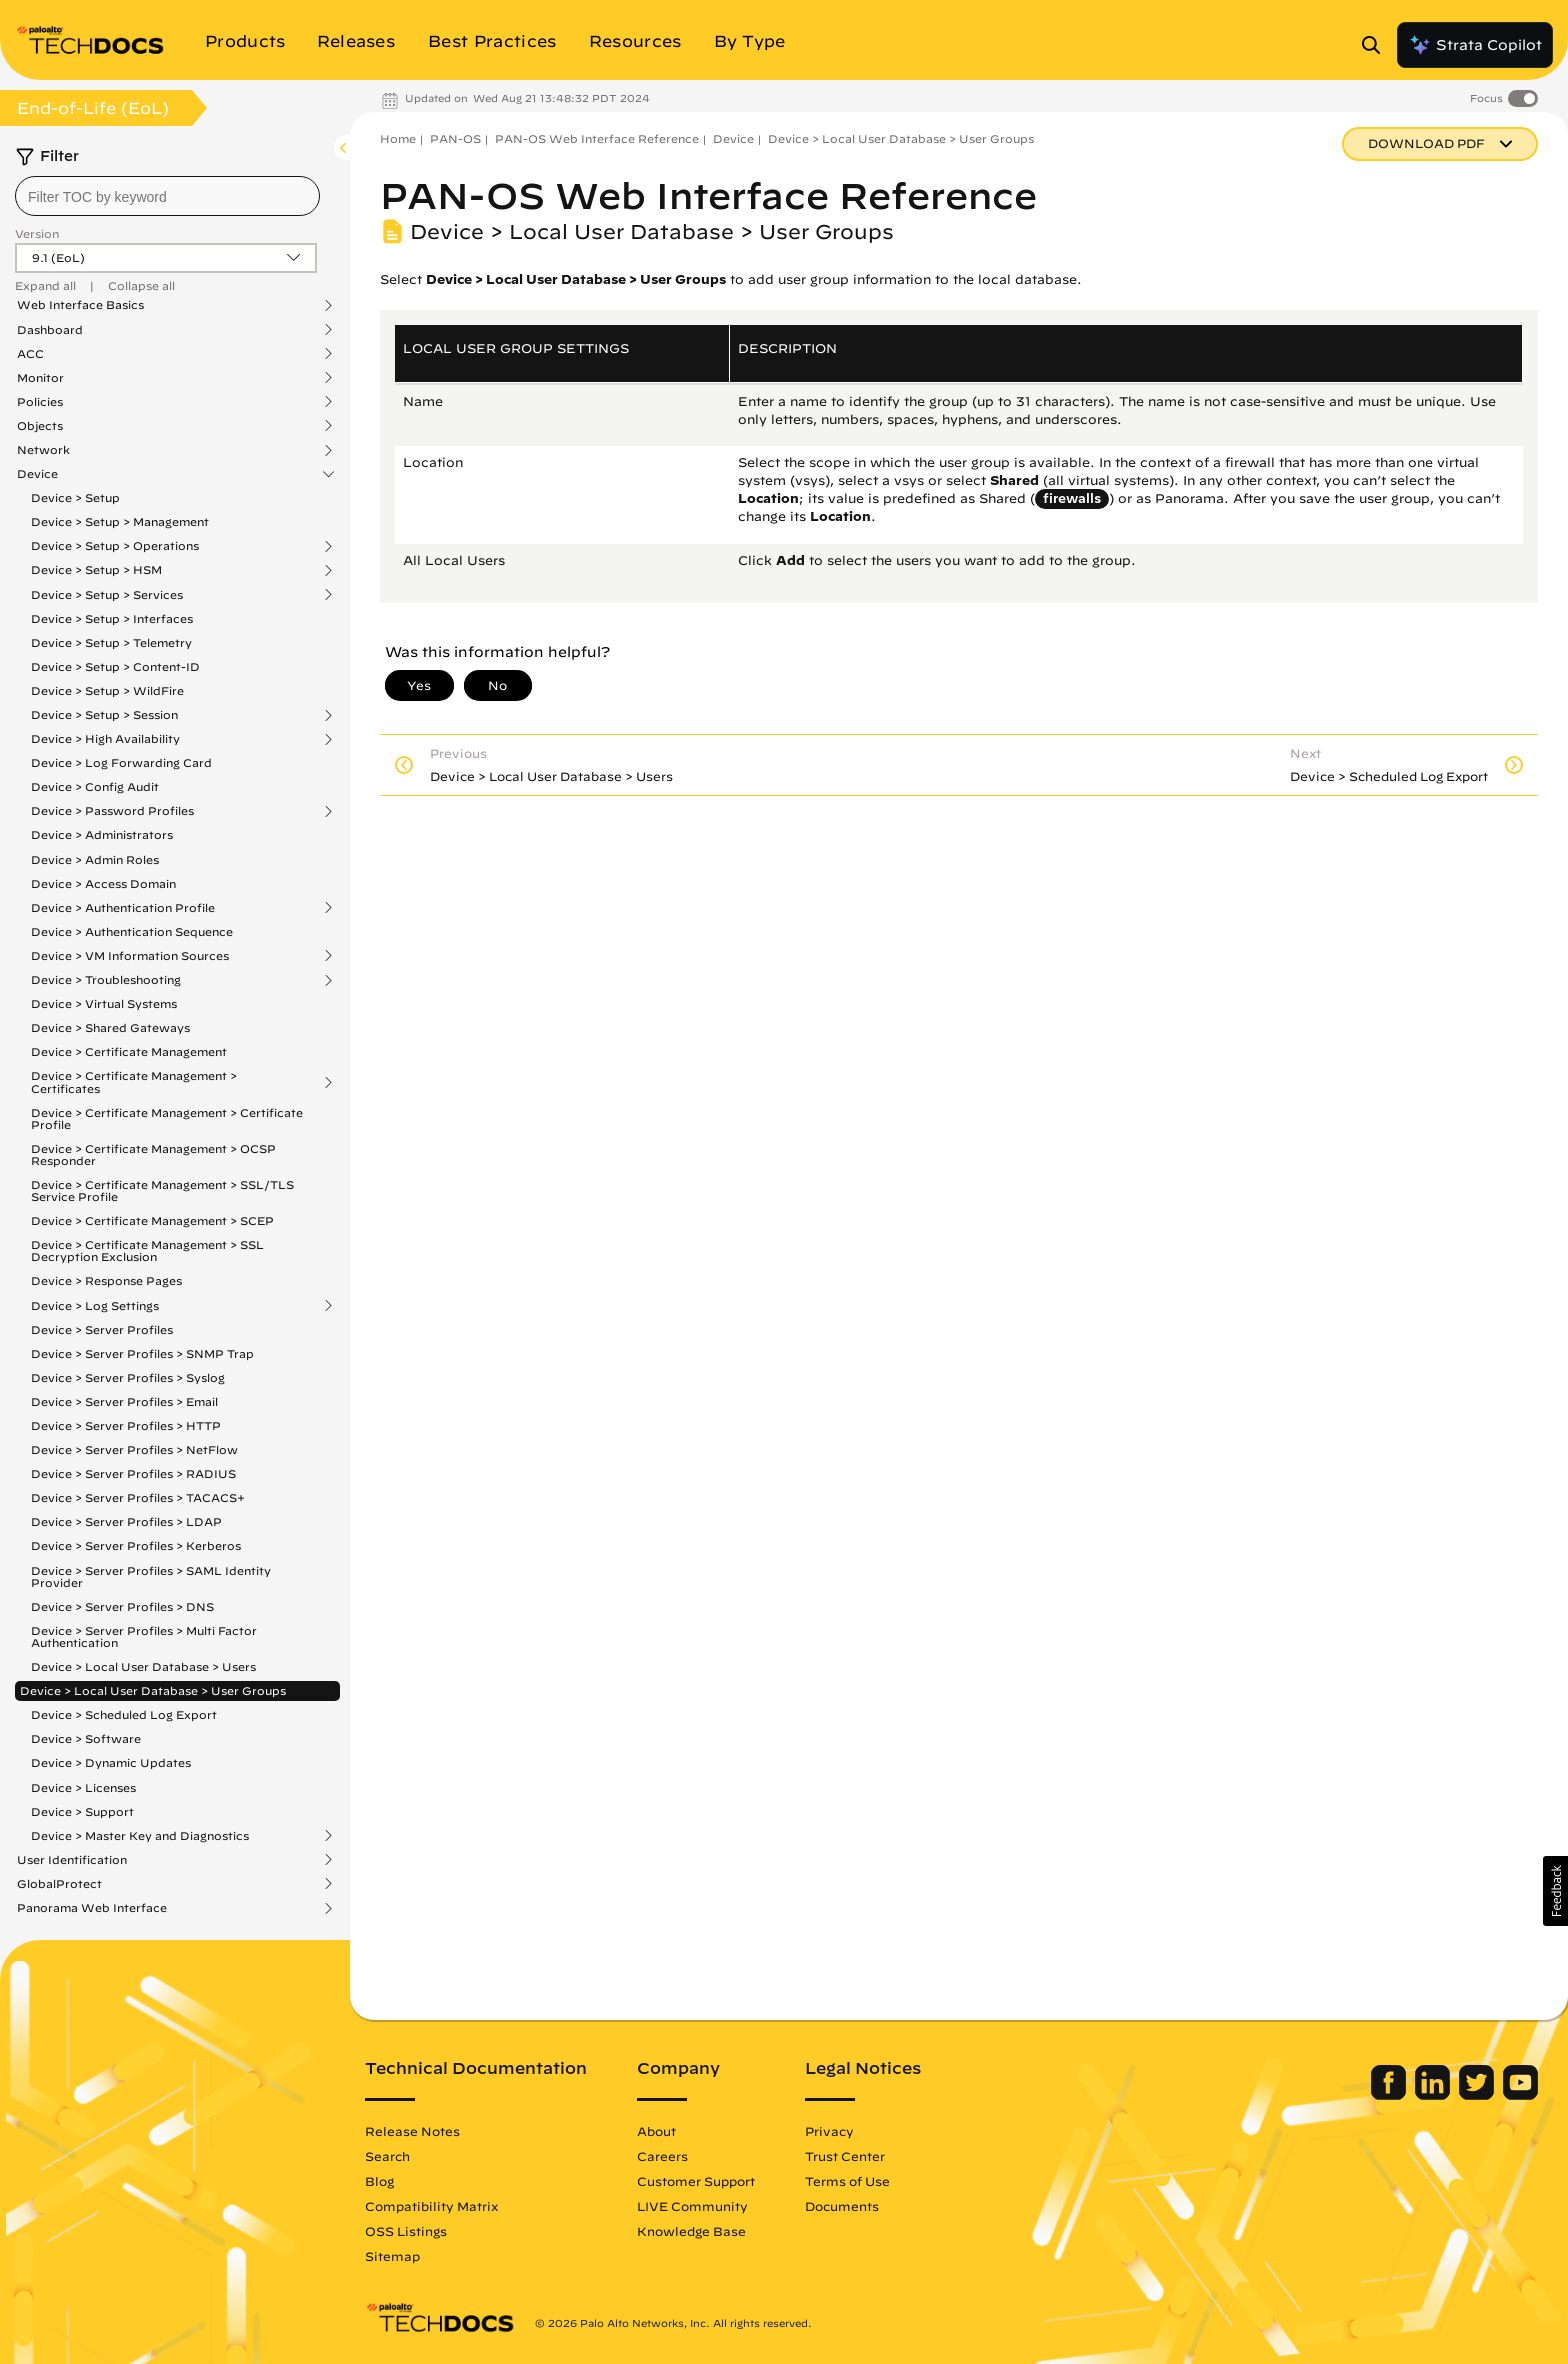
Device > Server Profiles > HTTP (126, 1425)
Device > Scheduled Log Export (124, 1714)
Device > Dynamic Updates (111, 1762)
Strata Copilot (1475, 45)
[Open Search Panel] (1377, 45)
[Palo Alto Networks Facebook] (1390, 2095)
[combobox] (167, 196)
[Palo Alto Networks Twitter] (1478, 2095)
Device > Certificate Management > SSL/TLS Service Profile (162, 1190)
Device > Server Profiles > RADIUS (133, 1473)
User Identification (72, 1860)
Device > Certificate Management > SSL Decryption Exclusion (147, 1250)
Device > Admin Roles (95, 859)
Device (37, 474)
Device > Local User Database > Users (143, 1666)
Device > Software (86, 1738)
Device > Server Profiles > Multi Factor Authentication (144, 1636)
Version (37, 233)
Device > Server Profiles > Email (124, 1401)
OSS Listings (406, 2231)
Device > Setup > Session (104, 715)
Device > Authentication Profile (123, 908)
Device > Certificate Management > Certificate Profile (167, 1118)
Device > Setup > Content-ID (115, 666)
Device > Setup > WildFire (107, 690)
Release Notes (412, 2131)
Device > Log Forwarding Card (121, 762)
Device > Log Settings (95, 1306)
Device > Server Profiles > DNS (122, 1606)
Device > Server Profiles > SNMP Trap (142, 1353)
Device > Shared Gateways (110, 1027)
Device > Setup (75, 497)
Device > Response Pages (106, 1280)
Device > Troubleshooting (106, 980)
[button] (1555, 1891)
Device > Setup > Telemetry (111, 642)
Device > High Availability (105, 739)
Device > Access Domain (103, 883)
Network (43, 450)
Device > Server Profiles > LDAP (126, 1521)
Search (387, 2156)
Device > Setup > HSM (96, 570)
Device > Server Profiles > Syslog (128, 1377)
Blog (379, 2181)
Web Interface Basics (80, 305)
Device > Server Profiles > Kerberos (136, 1545)
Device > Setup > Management (120, 521)
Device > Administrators (102, 834)
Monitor (40, 378)
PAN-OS (455, 138)
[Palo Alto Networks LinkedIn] (1434, 2095)
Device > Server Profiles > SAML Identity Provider (151, 1576)
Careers (662, 2156)
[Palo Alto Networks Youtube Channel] (1520, 2095)
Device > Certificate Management (129, 1051)
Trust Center (845, 2156)
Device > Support (82, 1811)
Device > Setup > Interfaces (112, 618)
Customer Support (696, 2181)
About (656, 2131)
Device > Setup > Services (107, 595)
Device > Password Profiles (112, 811)
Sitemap (392, 2256)
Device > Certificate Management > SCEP (152, 1220)
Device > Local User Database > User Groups (153, 1690)
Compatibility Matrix (431, 2206)
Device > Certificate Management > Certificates (134, 1082)
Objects (40, 426)
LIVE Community (692, 2206)
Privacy (829, 2131)
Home (398, 138)
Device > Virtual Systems (104, 1003)
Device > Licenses (83, 1787)
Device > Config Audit (95, 786)
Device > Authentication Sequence (132, 931)
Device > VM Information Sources (130, 956)
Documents (842, 2206)
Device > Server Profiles (102, 1329)
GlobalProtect (59, 1884)
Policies (40, 402)
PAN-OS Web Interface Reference (597, 138)
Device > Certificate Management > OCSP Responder (153, 1154)
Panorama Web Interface (92, 1908)
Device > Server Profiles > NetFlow (134, 1449)
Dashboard (50, 330)
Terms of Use (847, 2181)
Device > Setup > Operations (115, 546)
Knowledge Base (691, 2231)
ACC (30, 354)
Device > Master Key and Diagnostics (140, 1836)
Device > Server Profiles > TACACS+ (138, 1497)
